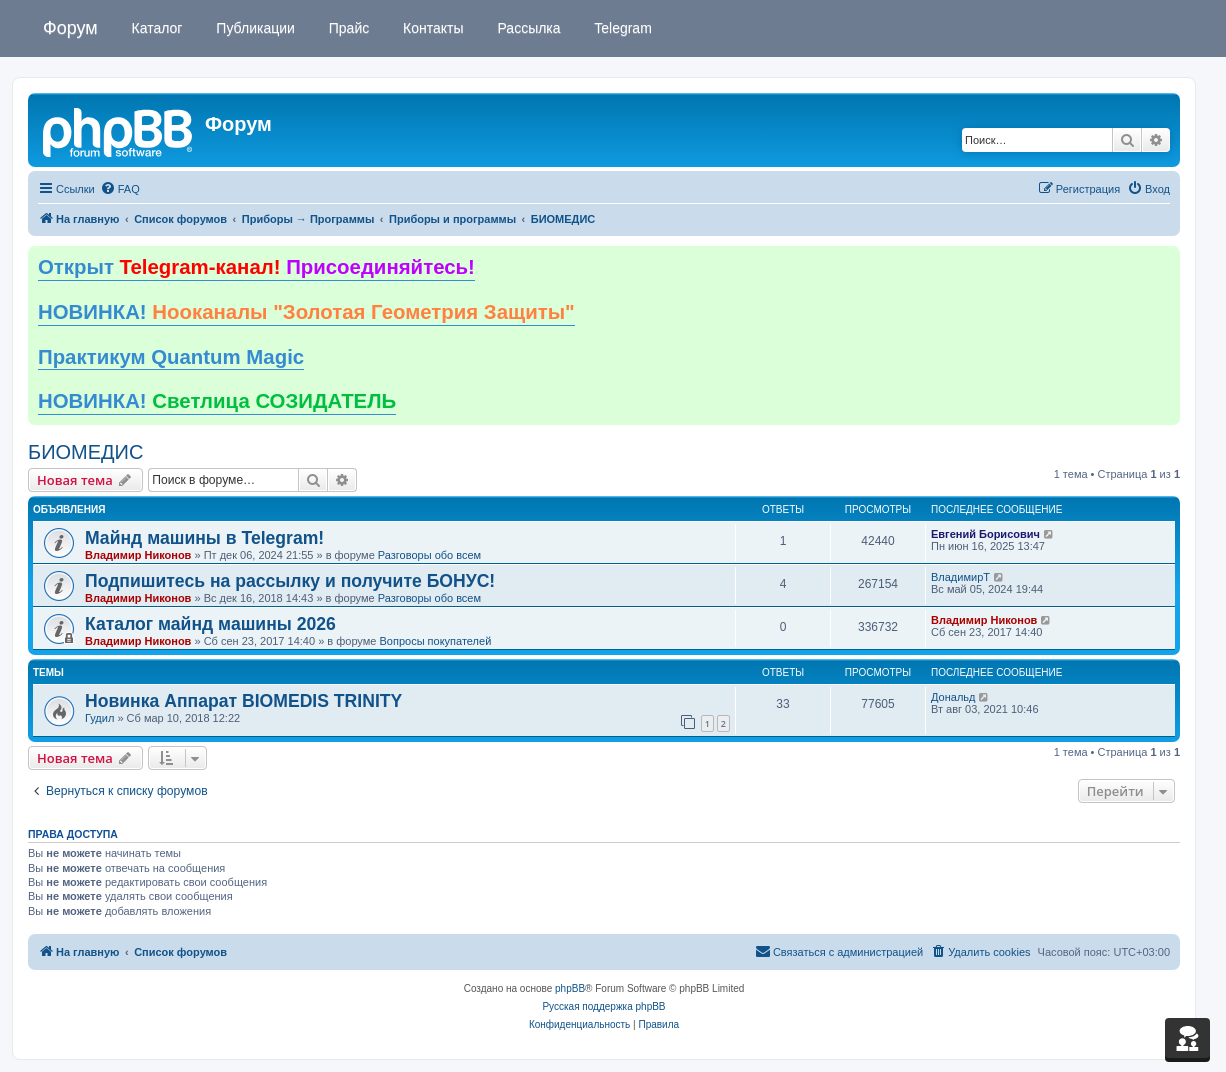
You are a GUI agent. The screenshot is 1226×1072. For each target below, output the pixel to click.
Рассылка (527, 28)
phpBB (570, 988)
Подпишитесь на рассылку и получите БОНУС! (290, 581)
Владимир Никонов (138, 555)
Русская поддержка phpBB (603, 1006)
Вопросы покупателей (435, 641)
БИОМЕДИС (85, 452)
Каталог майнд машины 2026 (210, 624)
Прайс (347, 28)
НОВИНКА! (306, 312)
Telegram (621, 28)
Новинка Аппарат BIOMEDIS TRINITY (243, 701)
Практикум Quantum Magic (171, 357)
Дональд (953, 697)
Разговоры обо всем (429, 555)
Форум (70, 28)
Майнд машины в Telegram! (204, 538)
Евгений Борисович (985, 534)
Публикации (253, 28)
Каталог (155, 28)
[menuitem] (120, 189)
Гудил (99, 718)
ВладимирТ (960, 577)
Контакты (431, 28)
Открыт (256, 267)
